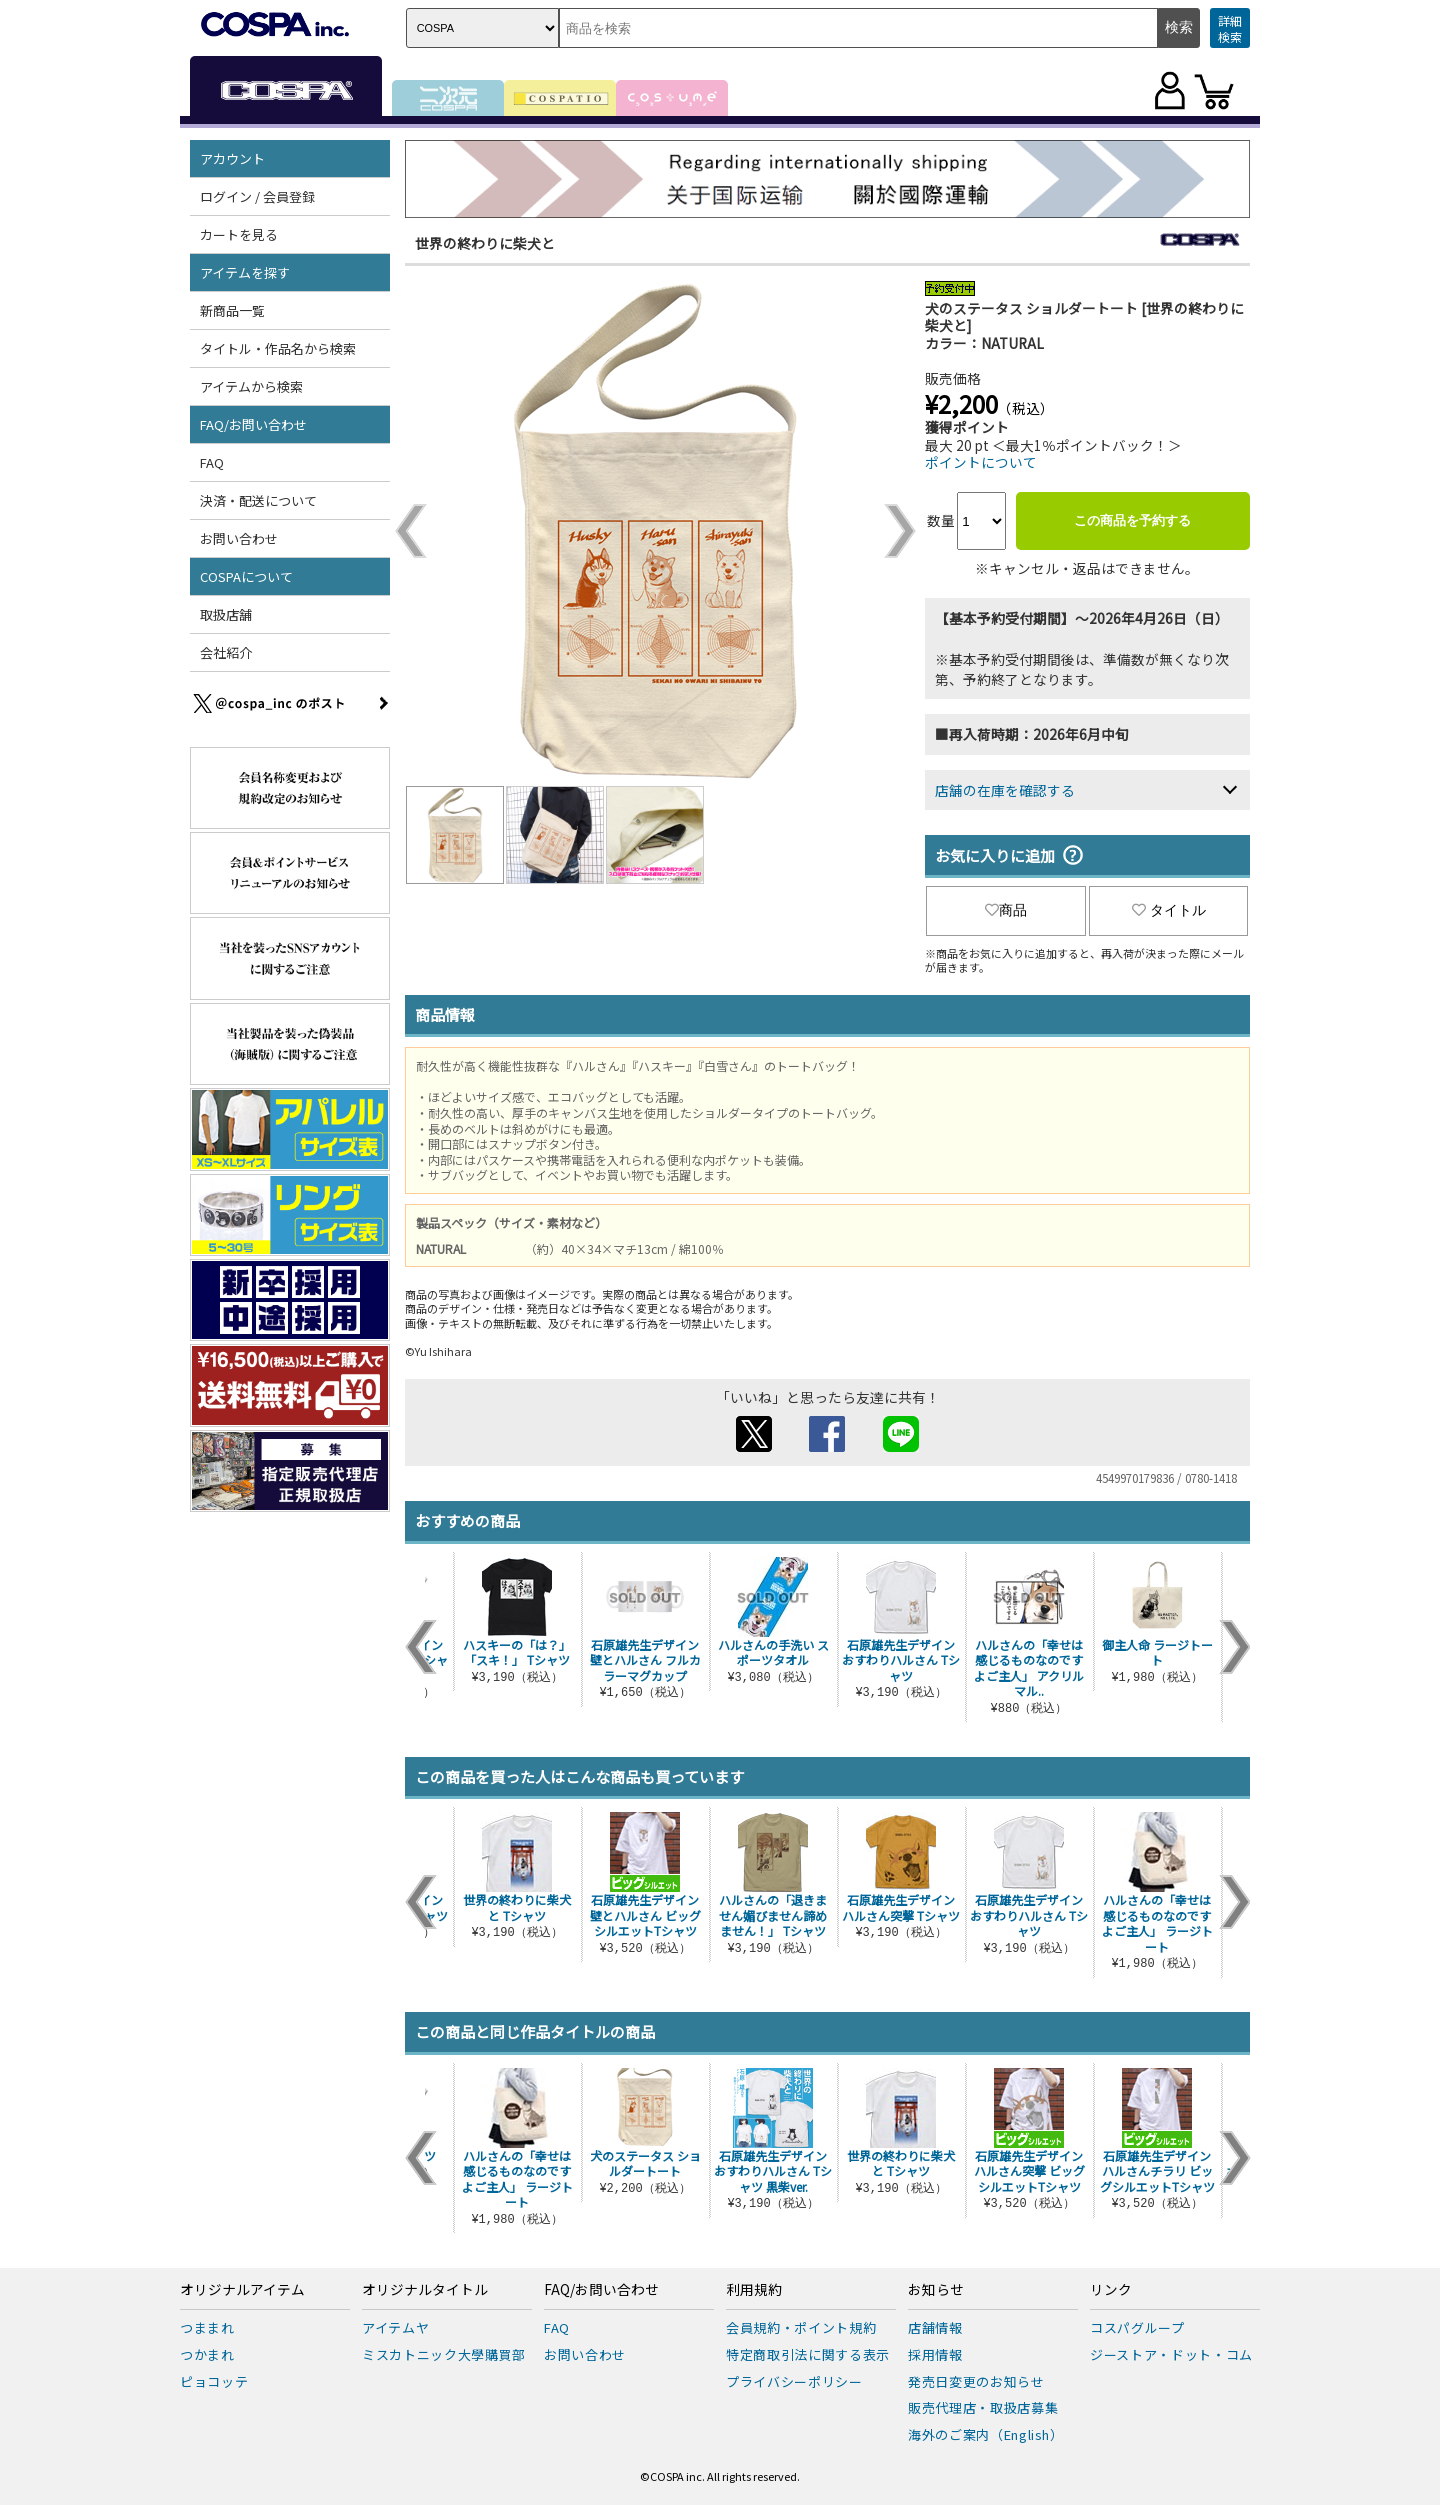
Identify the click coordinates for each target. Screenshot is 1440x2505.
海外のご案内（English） (986, 2434)
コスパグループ (1137, 2327)
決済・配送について (258, 500)
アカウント (232, 158)
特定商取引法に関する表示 (808, 2354)
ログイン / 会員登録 (257, 196)
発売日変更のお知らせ (976, 2381)
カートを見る (239, 234)
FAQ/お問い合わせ (253, 424)
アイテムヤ (395, 2327)
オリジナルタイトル (425, 2290)
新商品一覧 (232, 310)
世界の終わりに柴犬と (485, 243)
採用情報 (935, 2354)
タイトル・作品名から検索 (278, 348)
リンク (1111, 2290)
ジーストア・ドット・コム (1171, 2354)
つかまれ (207, 2354)
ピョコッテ (214, 2381)
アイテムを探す (245, 272)
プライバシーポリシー (794, 2381)
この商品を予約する (1132, 520)
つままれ (207, 2327)
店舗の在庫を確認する (1005, 790)
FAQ (212, 462)
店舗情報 (935, 2327)
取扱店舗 (226, 614)
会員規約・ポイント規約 (801, 2327)
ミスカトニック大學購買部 (444, 2354)
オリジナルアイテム (242, 2290)
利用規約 (754, 2290)
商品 (1006, 910)
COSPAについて (246, 576)
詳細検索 (1230, 28)
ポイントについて (981, 462)
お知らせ (936, 2290)
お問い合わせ (239, 538)
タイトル (1169, 910)
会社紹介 (226, 652)
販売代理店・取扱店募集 (983, 2407)
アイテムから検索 (251, 386)
